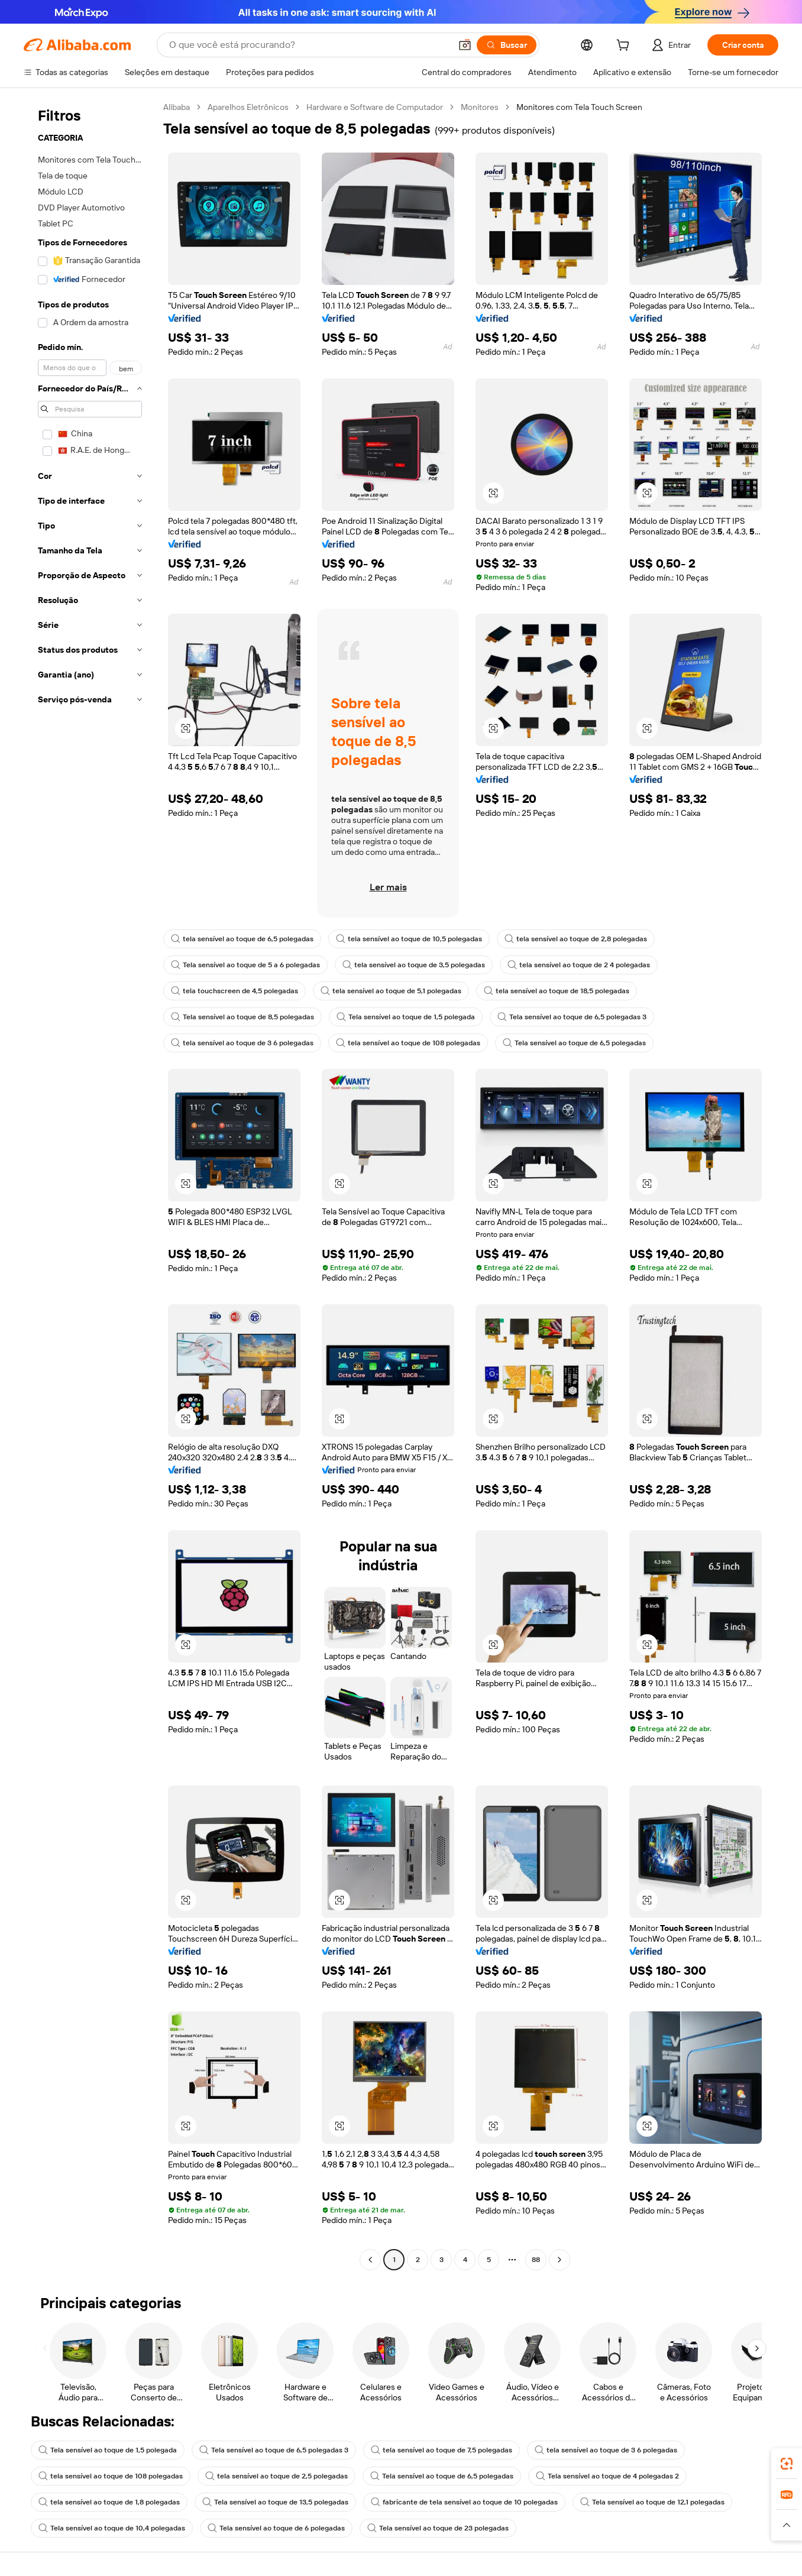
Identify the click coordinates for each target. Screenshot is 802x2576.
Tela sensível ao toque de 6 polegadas (276, 2528)
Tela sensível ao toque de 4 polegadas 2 (607, 2476)
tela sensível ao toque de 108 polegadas (408, 1043)
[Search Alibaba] (308, 44)
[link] (786, 2463)
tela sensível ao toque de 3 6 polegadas (242, 1043)
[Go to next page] (559, 2259)
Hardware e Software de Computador (374, 107)
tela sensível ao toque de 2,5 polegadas (276, 2476)
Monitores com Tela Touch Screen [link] (579, 107)
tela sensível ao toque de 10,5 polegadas (409, 939)
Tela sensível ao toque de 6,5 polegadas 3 (571, 1017)
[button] (465, 45)
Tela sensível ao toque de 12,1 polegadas (652, 2502)
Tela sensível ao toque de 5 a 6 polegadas (245, 965)
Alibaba (176, 107)
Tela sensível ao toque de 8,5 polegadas (242, 1017)
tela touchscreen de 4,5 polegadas (234, 991)
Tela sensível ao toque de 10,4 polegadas (111, 2528)
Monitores (480, 107)
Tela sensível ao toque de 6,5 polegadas (574, 1043)
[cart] (625, 46)
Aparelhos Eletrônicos (248, 107)
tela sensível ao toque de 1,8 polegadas (109, 2502)
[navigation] (90, 1185)
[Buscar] (506, 44)
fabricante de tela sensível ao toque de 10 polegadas (464, 2502)
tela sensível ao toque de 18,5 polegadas (556, 991)
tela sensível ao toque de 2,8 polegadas (576, 939)
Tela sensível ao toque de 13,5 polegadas (275, 2502)
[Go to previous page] (370, 2259)
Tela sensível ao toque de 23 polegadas (438, 2528)
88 (536, 2260)
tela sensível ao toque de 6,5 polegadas (242, 939)
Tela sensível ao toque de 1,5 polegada (406, 1017)
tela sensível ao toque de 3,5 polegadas (413, 965)
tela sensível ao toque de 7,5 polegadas (441, 2450)
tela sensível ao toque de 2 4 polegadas (578, 965)
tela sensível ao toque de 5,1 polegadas (391, 991)
